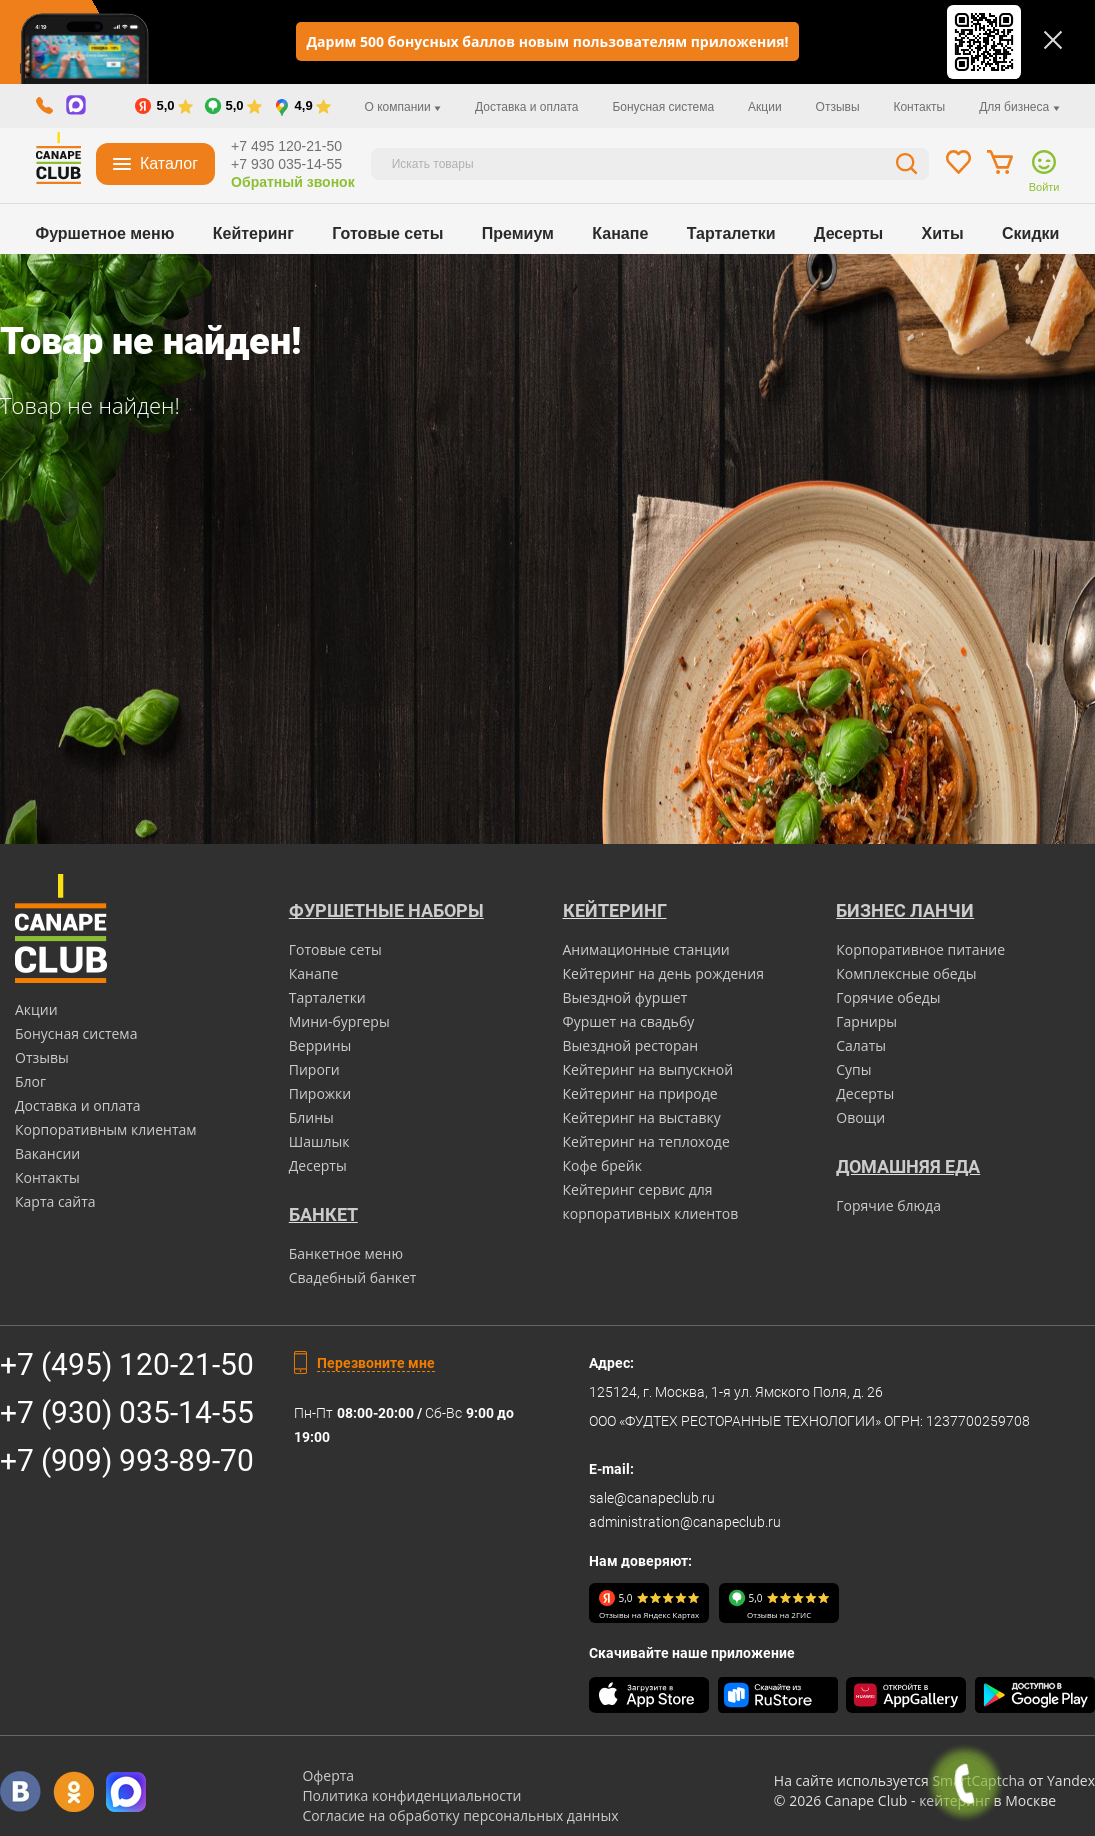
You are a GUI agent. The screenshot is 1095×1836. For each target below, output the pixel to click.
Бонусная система (663, 107)
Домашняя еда (908, 1166)
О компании (403, 107)
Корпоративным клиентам (106, 1129)
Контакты (919, 107)
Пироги (314, 1069)
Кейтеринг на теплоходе (646, 1141)
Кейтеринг (253, 233)
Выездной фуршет (625, 997)
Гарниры (866, 1021)
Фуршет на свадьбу (629, 1021)
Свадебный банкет (353, 1277)
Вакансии (47, 1153)
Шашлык (319, 1141)
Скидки (1030, 233)
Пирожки (320, 1093)
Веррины (320, 1045)
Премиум (518, 233)
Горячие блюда (888, 1205)
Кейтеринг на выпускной (648, 1069)
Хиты (943, 233)
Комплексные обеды (906, 973)
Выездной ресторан (631, 1045)
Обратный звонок (293, 182)
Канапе (620, 233)
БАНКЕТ (323, 1214)
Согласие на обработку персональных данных (460, 1815)
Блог (30, 1081)
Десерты (848, 233)
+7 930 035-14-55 (286, 164)
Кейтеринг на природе (640, 1093)
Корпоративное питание (920, 949)
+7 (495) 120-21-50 (127, 1364)
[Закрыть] (1053, 40)
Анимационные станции (646, 949)
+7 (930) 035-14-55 (127, 1412)
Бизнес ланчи (905, 910)
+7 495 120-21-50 (286, 146)
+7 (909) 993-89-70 (127, 1460)
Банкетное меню (346, 1253)
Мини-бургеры (339, 1021)
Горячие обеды (888, 997)
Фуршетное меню (105, 233)
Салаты (861, 1045)
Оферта (328, 1775)
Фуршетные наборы (386, 910)
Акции (765, 107)
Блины (311, 1117)
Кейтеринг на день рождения (663, 973)
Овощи (860, 1117)
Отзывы (838, 107)
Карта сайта (55, 1201)
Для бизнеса (1019, 107)
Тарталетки (731, 233)
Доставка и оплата (527, 107)
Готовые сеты (387, 233)
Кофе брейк (602, 1165)
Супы (853, 1069)
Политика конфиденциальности (411, 1795)
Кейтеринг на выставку (642, 1117)
